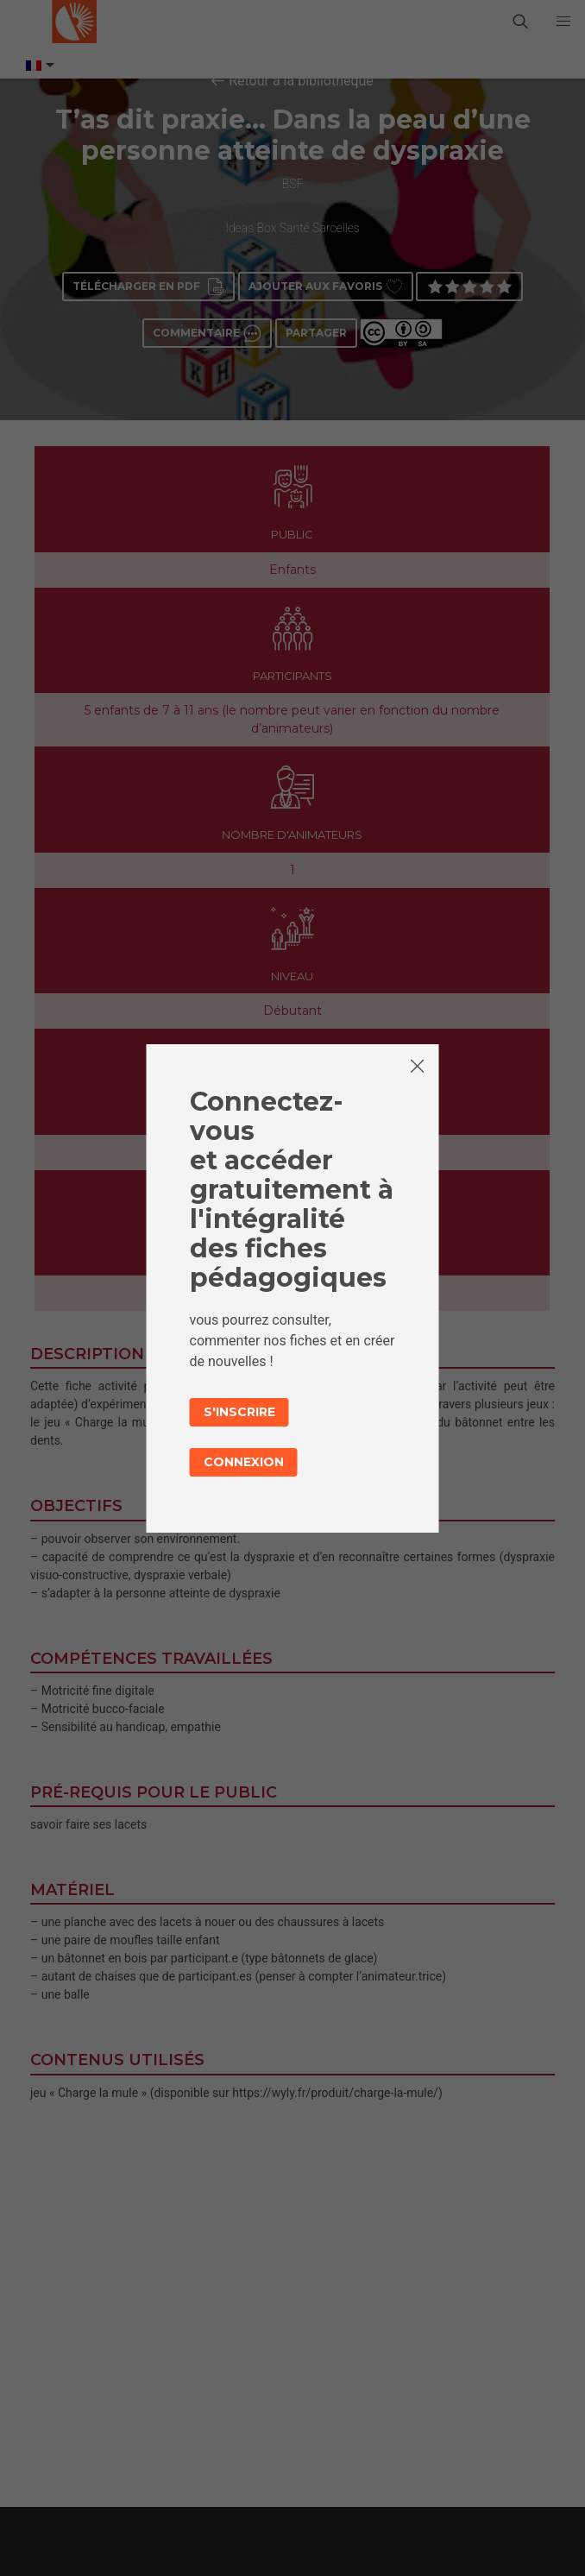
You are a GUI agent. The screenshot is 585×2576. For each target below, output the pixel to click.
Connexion (244, 1462)
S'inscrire (239, 1412)
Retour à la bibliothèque (301, 80)
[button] (563, 21)
